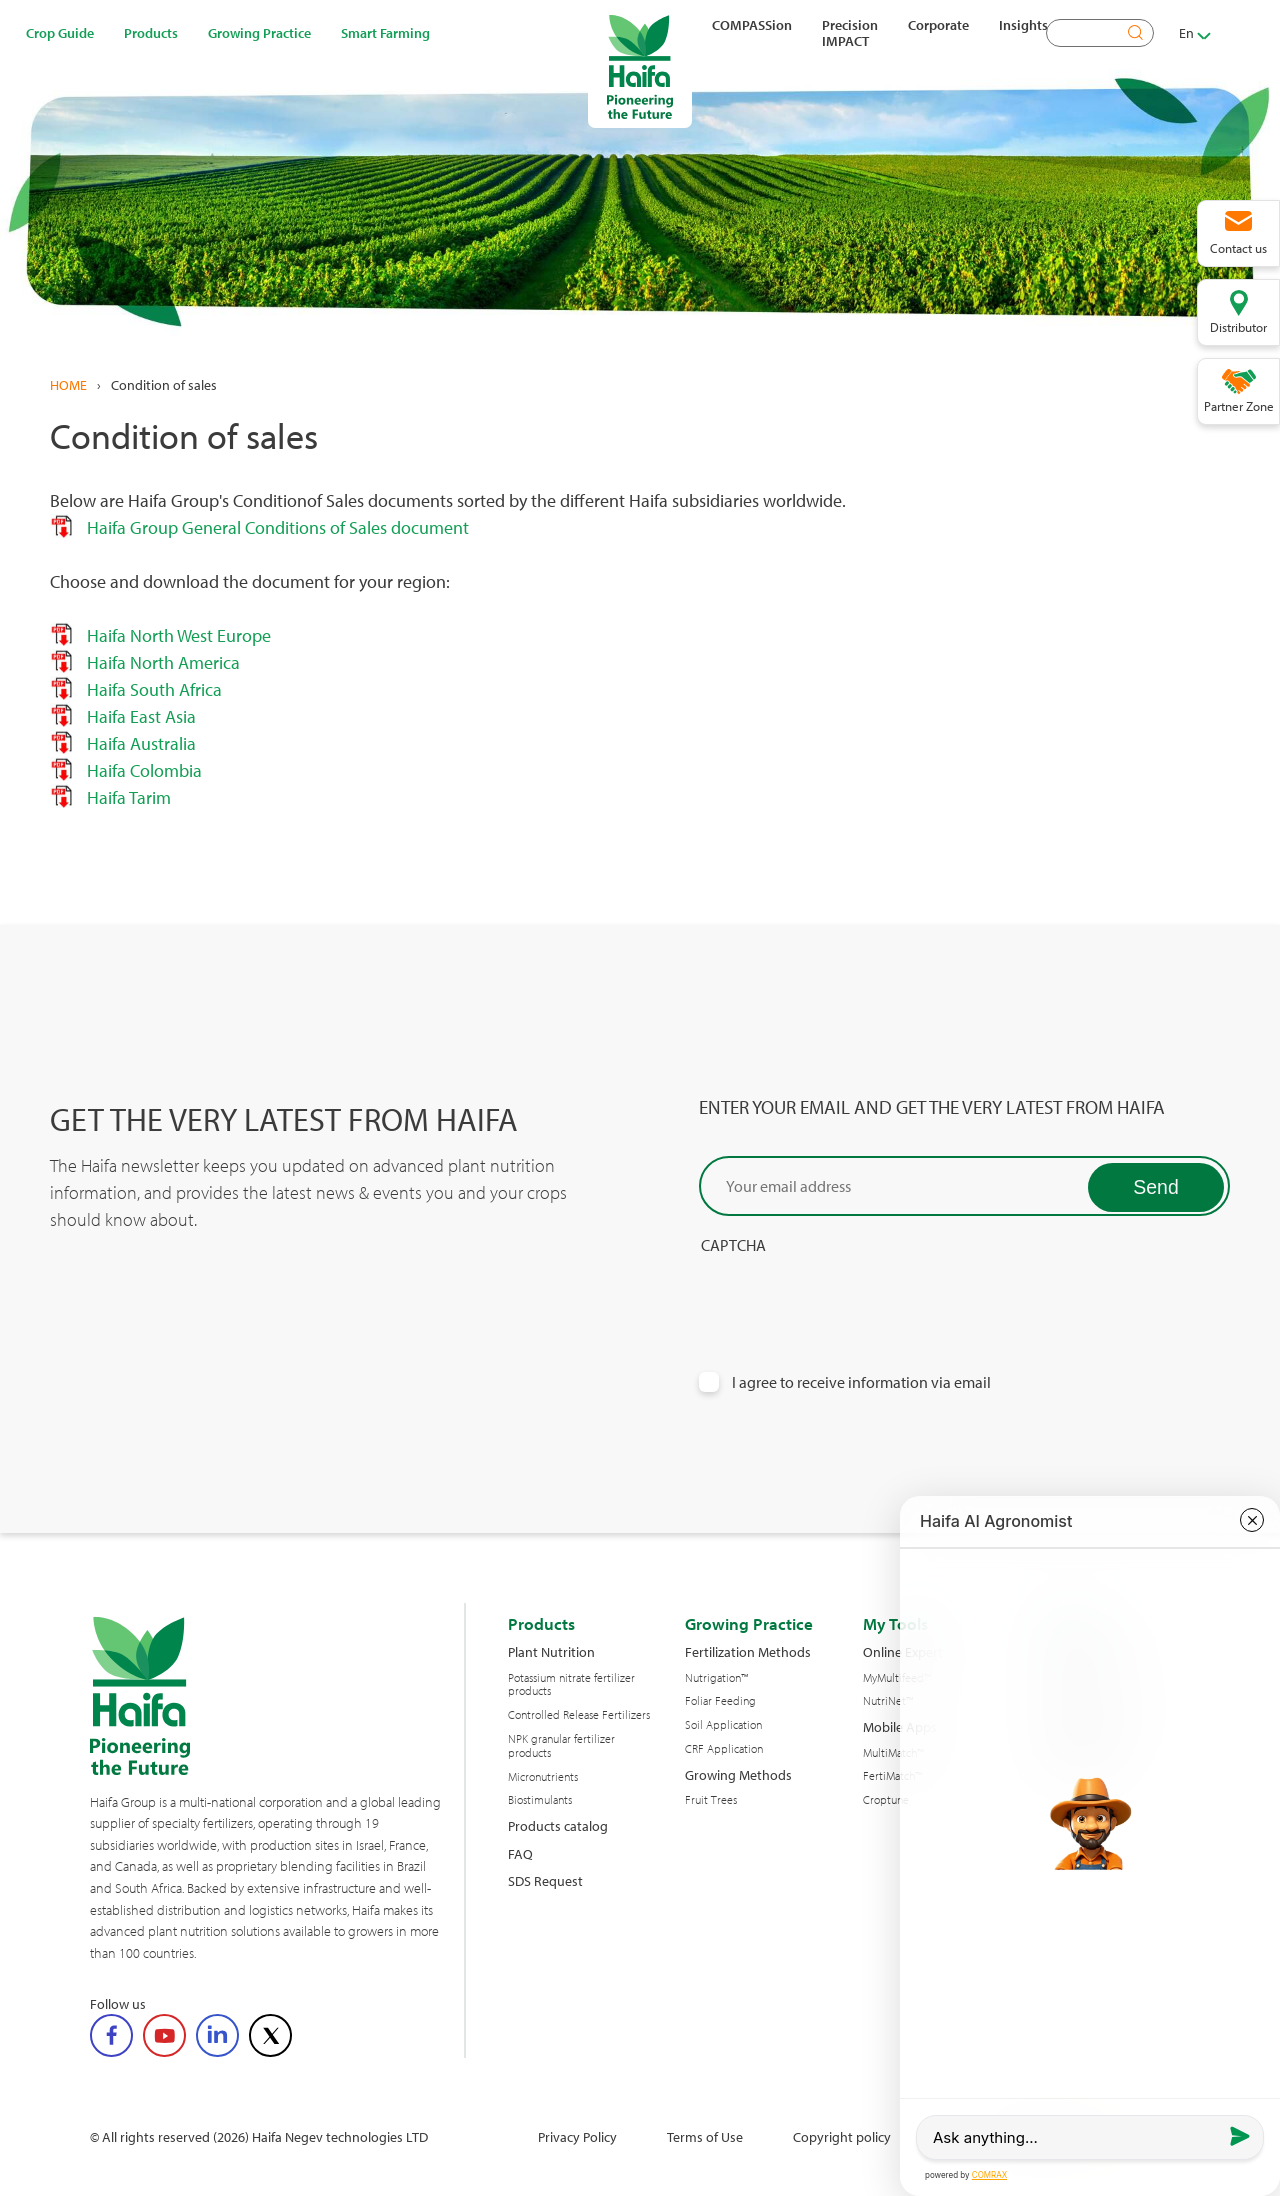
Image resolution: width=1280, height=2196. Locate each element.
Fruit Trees (711, 1800)
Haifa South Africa (154, 689)
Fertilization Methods (748, 1651)
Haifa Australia (139, 743)
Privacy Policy (577, 2136)
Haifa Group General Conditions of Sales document (272, 527)
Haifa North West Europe (179, 635)
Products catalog (558, 1825)
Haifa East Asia (141, 716)
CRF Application (724, 1749)
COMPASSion (752, 25)
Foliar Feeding (720, 1701)
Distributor (1238, 327)
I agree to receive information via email (861, 1382)
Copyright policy (842, 2136)
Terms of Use (705, 2136)
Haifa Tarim (129, 797)
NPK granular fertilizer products (561, 1746)
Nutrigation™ (716, 1678)
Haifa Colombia (144, 770)
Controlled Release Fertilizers (579, 1715)
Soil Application (723, 1725)
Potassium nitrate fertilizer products (571, 1685)
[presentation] (851, 1294)
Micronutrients (543, 1777)
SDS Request (545, 1880)
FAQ (520, 1853)
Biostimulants (540, 1800)
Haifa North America (163, 662)
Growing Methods (738, 1774)
